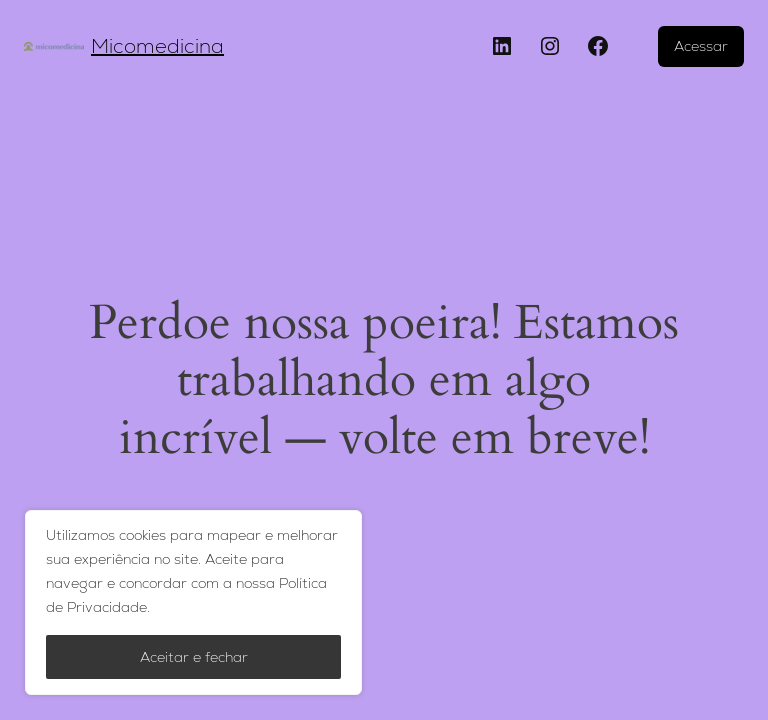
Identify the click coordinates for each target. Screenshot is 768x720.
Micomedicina (157, 46)
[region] (193, 602)
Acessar (701, 46)
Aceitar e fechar (194, 657)
